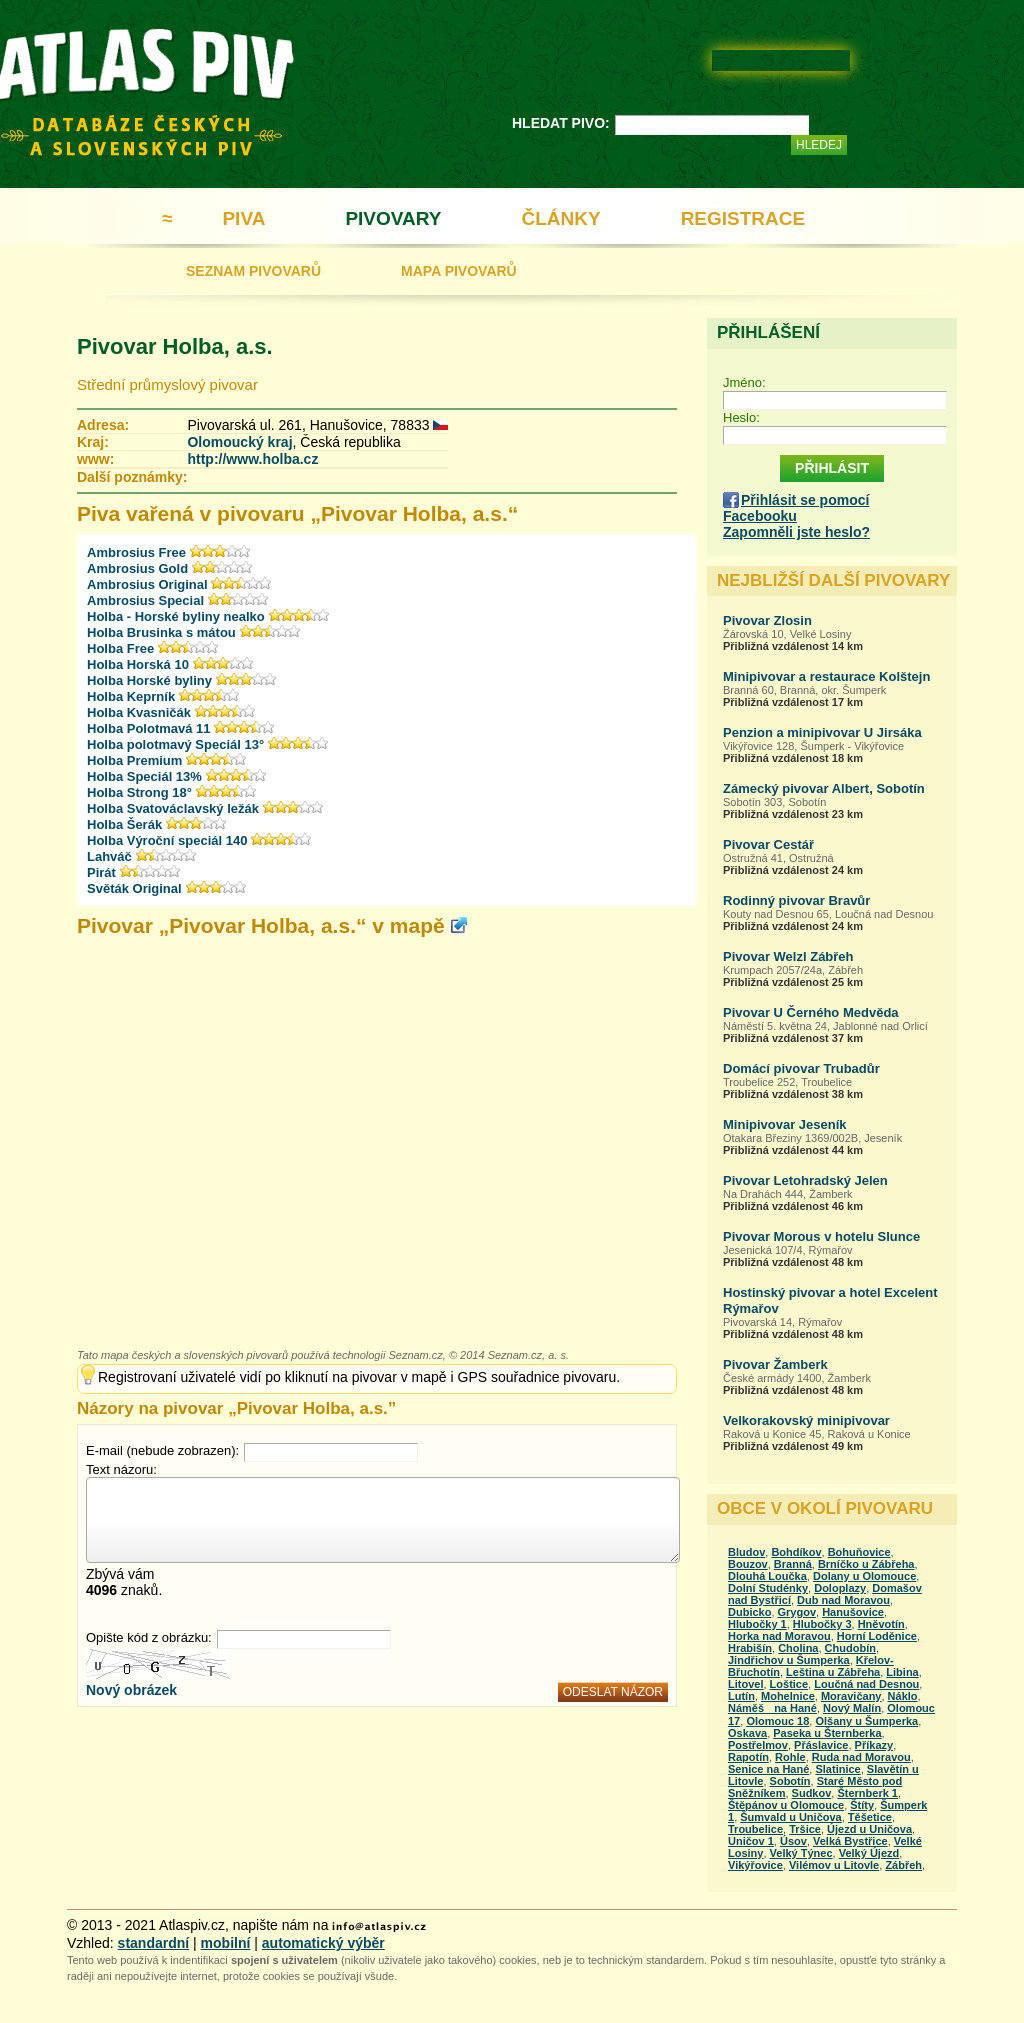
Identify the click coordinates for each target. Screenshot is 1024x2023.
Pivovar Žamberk (775, 1364)
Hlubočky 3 (822, 1624)
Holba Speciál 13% (144, 776)
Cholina (798, 1648)
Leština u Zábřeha (833, 1672)
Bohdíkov (796, 1552)
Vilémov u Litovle (834, 1865)
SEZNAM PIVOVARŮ (253, 271)
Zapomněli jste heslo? (796, 532)
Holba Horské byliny (149, 680)
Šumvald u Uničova (790, 1817)
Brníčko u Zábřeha (866, 1564)
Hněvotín (881, 1624)
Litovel (745, 1684)
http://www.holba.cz (252, 459)
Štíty (862, 1805)
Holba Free (120, 648)
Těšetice (870, 1817)
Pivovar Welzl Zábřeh (788, 956)
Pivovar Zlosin (767, 620)
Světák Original (134, 888)
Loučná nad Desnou (866, 1684)
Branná (793, 1564)
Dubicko (749, 1612)
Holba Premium (134, 760)
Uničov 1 (751, 1841)
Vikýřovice (755, 1865)
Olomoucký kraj (239, 442)
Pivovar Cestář (768, 844)
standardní (154, 1943)
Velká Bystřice (850, 1841)
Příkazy (874, 1745)
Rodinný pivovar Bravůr (796, 900)
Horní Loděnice (877, 1636)
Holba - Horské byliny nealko (176, 616)
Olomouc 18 (777, 1721)
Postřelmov (758, 1745)
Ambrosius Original (149, 584)
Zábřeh (903, 1865)
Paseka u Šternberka (827, 1733)
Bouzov (748, 1564)
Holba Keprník (131, 696)
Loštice (789, 1684)
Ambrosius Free (136, 552)
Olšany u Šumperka (866, 1721)
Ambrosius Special (145, 600)
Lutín (741, 1696)
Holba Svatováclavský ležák (173, 808)
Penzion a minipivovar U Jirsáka (822, 732)
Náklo (903, 1696)
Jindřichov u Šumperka (789, 1660)
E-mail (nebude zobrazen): (162, 1450)
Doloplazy (840, 1588)
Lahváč (109, 856)
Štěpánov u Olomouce (786, 1805)
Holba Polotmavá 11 (149, 728)
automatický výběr (323, 1943)
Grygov (797, 1612)
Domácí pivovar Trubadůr (801, 1068)
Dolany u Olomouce (864, 1576)
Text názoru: (121, 1469)
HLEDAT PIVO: (561, 123)
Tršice (805, 1829)
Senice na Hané (768, 1769)
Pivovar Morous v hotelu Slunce (821, 1236)
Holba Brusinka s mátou (161, 632)
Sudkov (812, 1793)
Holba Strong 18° (139, 792)
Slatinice (837, 1769)
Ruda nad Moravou (861, 1757)
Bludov (746, 1552)
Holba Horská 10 (138, 664)
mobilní (226, 1943)
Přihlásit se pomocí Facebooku (796, 508)
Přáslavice (821, 1745)
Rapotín (748, 1757)
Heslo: (741, 417)
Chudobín (850, 1648)
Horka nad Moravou (779, 1636)
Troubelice (755, 1829)
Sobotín (790, 1781)
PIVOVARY (393, 218)
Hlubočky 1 (757, 1624)
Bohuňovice (859, 1552)
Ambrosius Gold (137, 568)
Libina (902, 1672)
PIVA (243, 218)
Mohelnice (788, 1696)
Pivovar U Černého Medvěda (811, 1012)
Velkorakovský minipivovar (806, 1420)
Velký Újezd (869, 1853)
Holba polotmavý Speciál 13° (175, 744)
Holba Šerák (124, 824)
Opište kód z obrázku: (149, 1637)
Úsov (793, 1841)
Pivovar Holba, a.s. (175, 346)
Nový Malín (852, 1708)
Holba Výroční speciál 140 (167, 840)
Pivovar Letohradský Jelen (805, 1180)
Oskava (747, 1733)
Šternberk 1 (867, 1793)
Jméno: (744, 382)
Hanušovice (853, 1612)
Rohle (790, 1757)
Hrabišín (750, 1648)
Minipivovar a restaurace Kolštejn (826, 676)
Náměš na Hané (772, 1708)
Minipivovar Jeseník (785, 1124)
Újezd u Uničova (869, 1829)
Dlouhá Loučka (767, 1576)
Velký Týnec (801, 1853)
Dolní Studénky (768, 1588)
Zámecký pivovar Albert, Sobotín (824, 788)
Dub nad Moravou (843, 1600)
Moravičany (851, 1696)
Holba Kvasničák (139, 712)
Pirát (101, 872)
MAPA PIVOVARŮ (459, 271)
